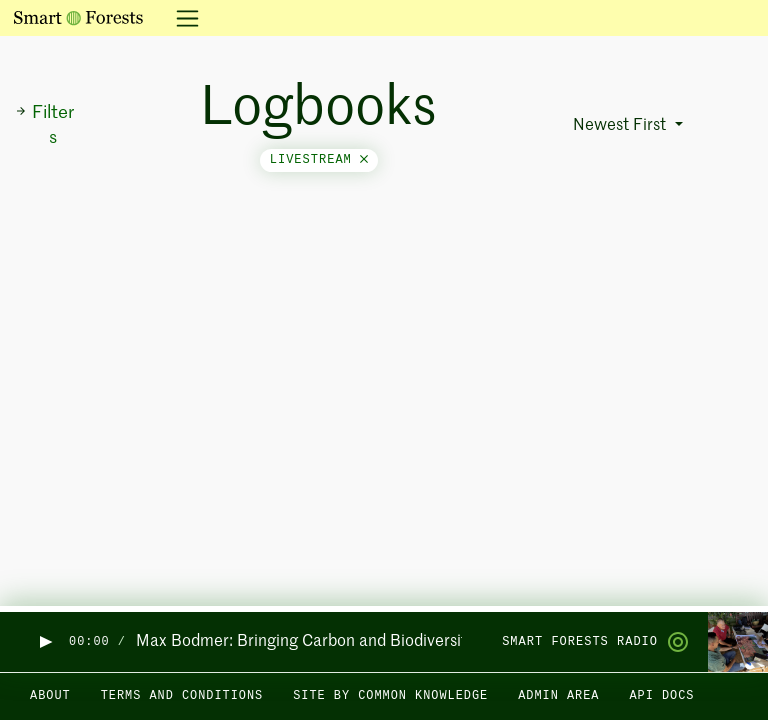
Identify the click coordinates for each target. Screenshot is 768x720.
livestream (319, 160)
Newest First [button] (621, 126)
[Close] (364, 160)
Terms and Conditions (182, 696)
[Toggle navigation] (181, 18)
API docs (661, 696)
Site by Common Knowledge (390, 696)
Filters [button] (44, 125)
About (50, 696)
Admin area (558, 696)
